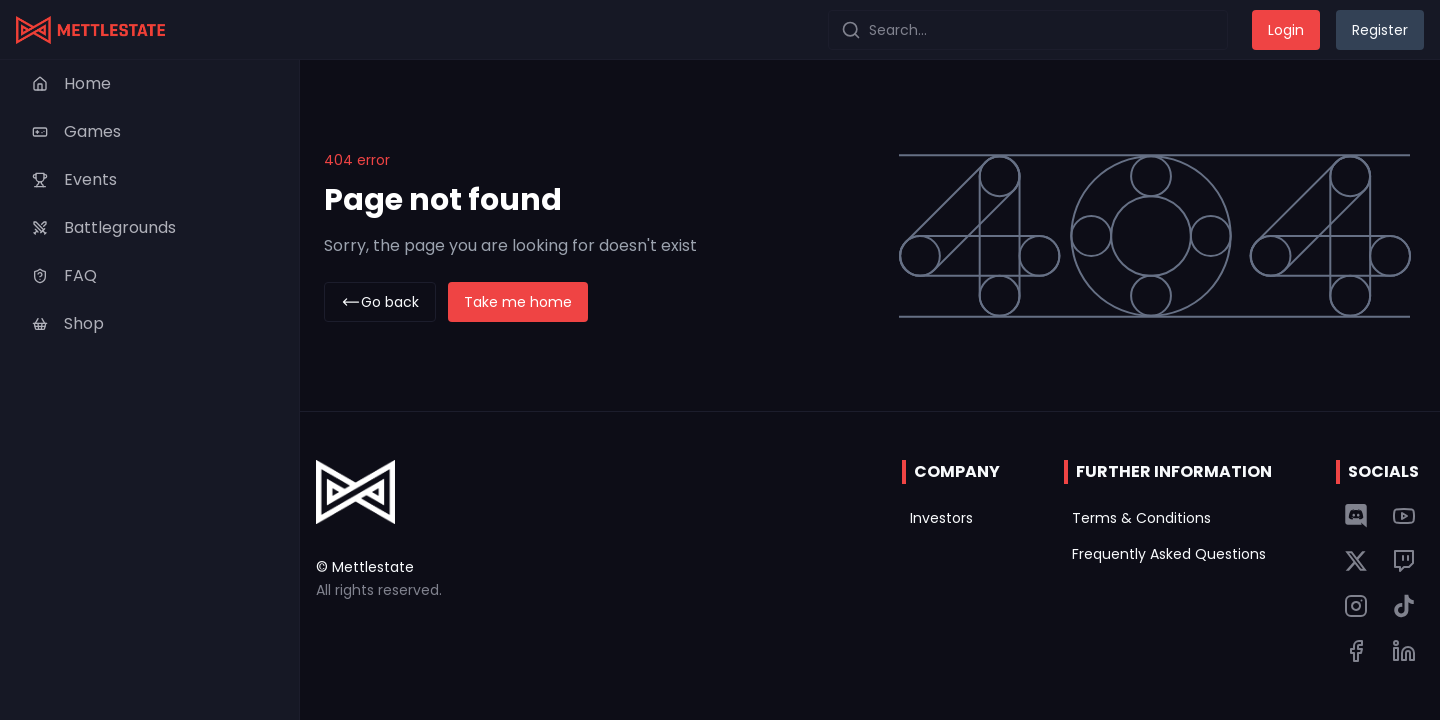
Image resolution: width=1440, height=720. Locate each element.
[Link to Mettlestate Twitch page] (1404, 561)
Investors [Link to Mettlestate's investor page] (941, 518)
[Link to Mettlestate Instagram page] (1356, 606)
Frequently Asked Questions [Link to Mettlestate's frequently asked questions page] (1169, 554)
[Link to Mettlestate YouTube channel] (1404, 516)
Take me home (518, 302)
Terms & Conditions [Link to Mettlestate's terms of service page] (1141, 518)
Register (1380, 30)
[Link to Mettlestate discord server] (1356, 516)
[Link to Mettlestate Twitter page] (1356, 561)
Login (1286, 30)
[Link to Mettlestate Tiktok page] (1404, 606)
